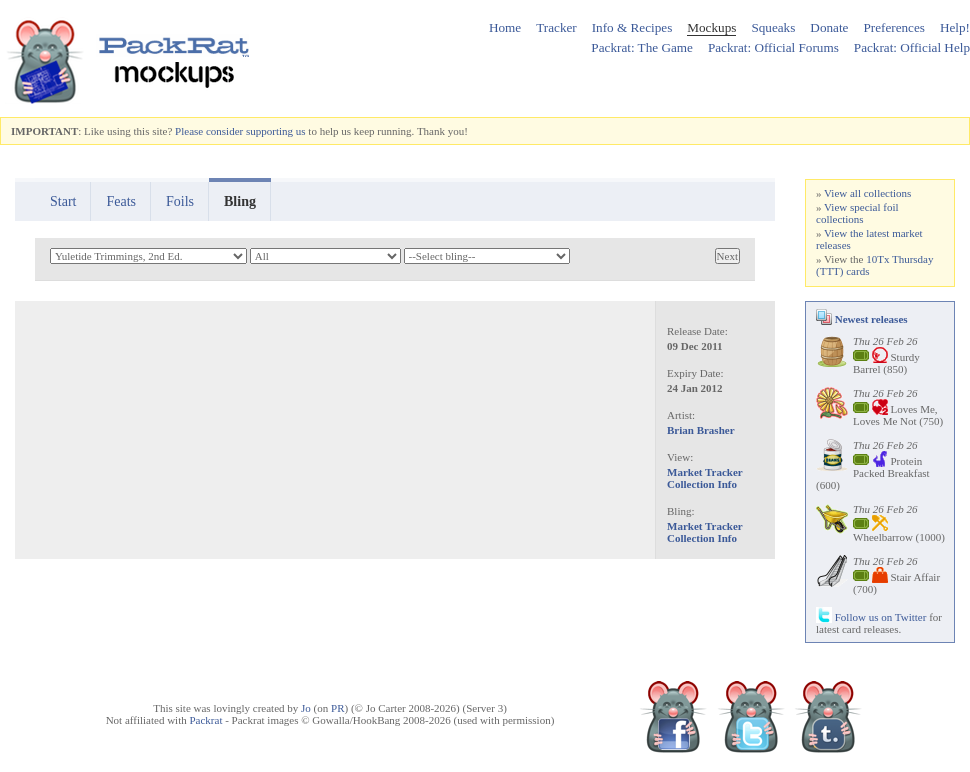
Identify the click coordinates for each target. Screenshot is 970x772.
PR (337, 708)
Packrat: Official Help (912, 47)
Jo (306, 708)
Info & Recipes (632, 27)
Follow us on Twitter (871, 617)
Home (505, 27)
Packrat (205, 720)
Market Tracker (705, 472)
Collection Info (702, 484)
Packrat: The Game (642, 47)
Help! (955, 27)
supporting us (276, 131)
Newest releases (862, 319)
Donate (829, 27)
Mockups (711, 27)
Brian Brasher (701, 430)
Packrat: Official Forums (773, 47)
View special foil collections (857, 213)
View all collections (867, 193)
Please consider (209, 131)
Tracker (556, 27)
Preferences (894, 27)
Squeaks (773, 27)
